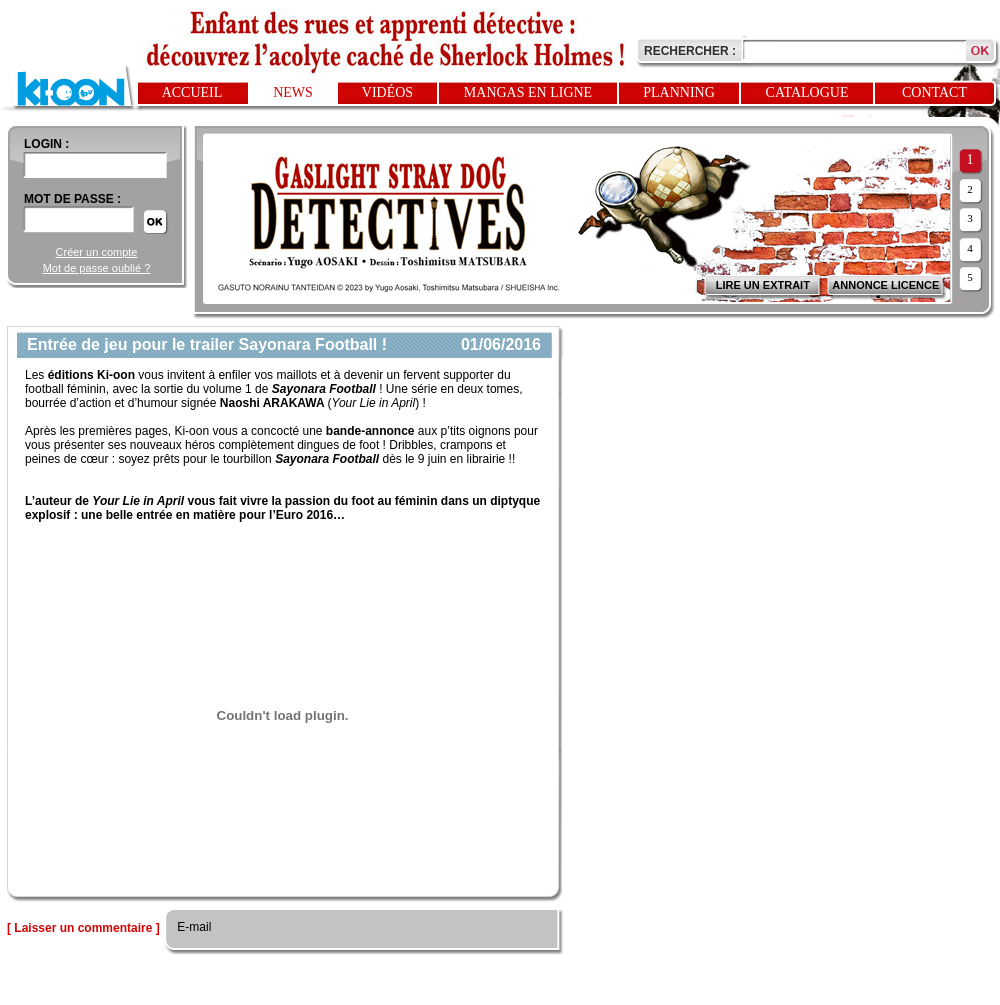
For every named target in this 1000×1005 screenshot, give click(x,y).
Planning (679, 92)
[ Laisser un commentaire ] (83, 928)
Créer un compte (97, 252)
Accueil (192, 92)
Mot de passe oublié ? (97, 268)
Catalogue (807, 92)
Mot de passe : (72, 199)
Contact (934, 92)
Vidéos (387, 92)
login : (46, 144)
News (293, 92)
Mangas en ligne (528, 92)
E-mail (192, 927)
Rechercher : (690, 51)
